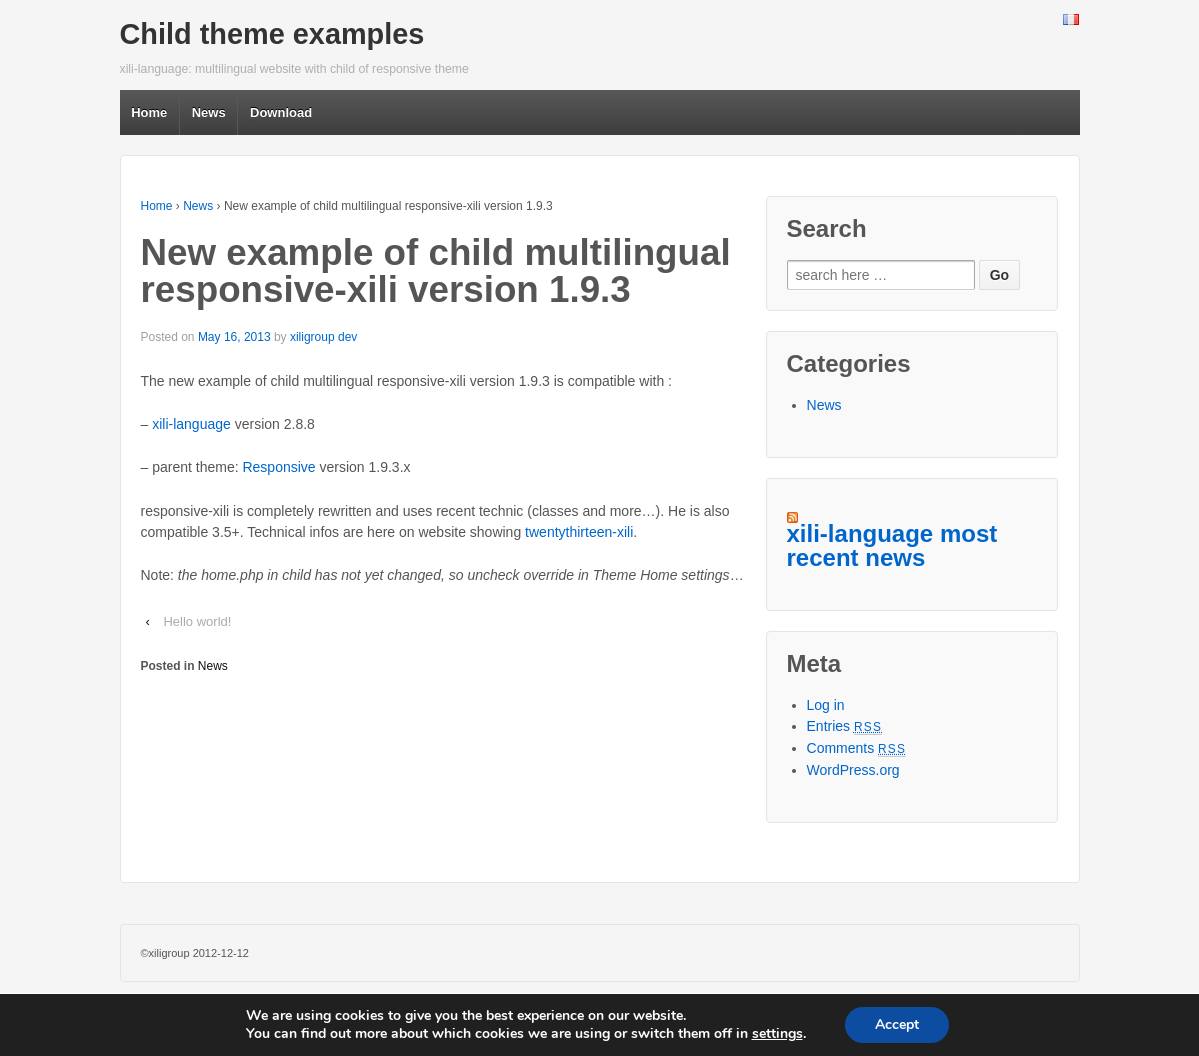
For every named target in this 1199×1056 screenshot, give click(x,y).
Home (149, 112)
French (1071, 21)
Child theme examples (272, 34)
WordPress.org (853, 770)
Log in (826, 705)
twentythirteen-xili (579, 532)
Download (281, 112)
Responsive (278, 467)
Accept (897, 1024)
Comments (857, 748)
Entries (845, 726)
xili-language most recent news (892, 546)
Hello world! (197, 621)
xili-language (191, 424)
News (209, 112)
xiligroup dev (323, 337)
